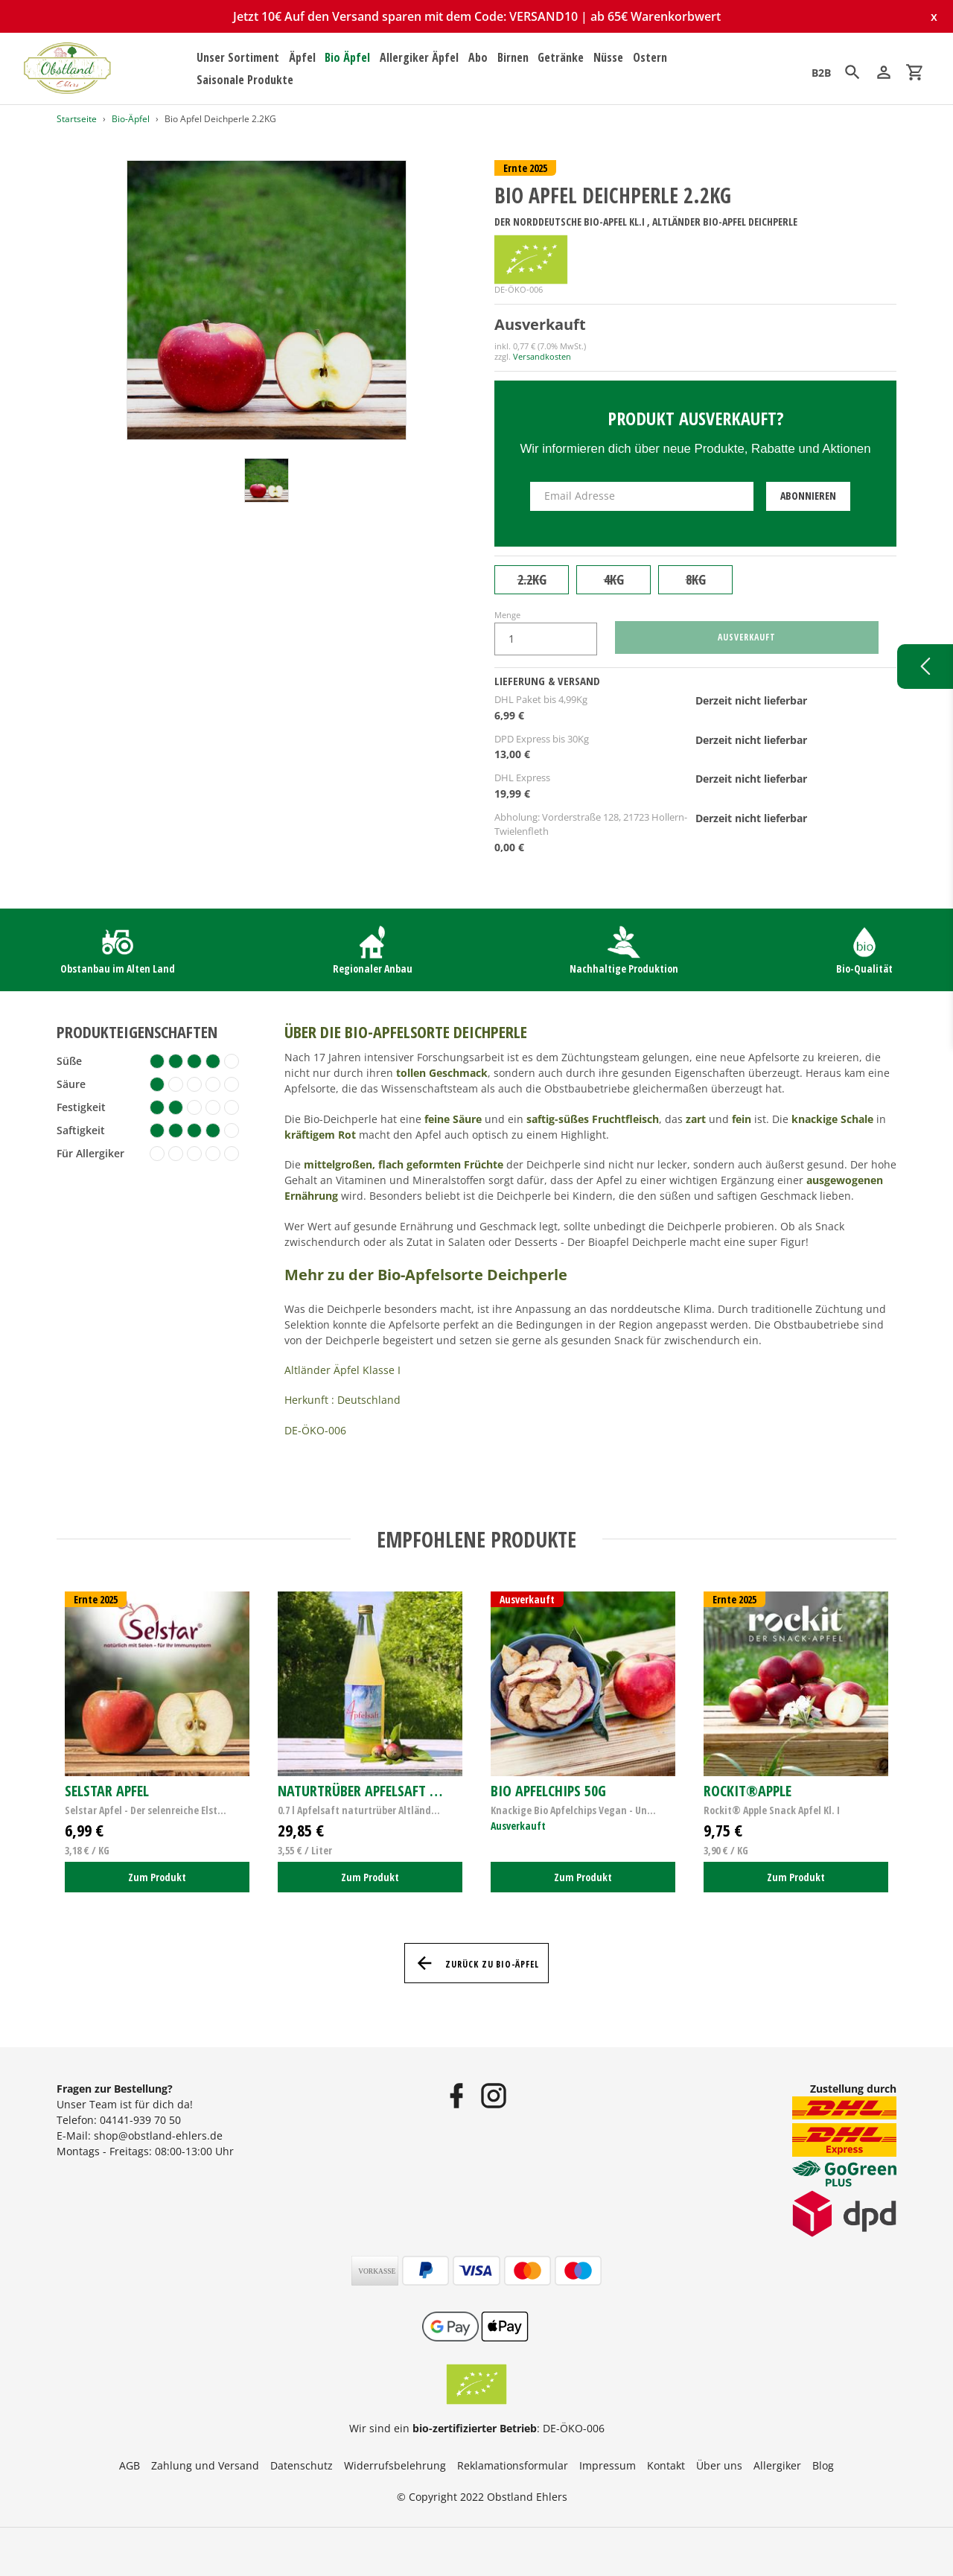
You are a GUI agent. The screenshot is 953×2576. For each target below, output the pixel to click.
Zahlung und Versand (205, 2465)
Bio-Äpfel (131, 118)
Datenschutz (301, 2465)
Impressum (607, 2465)
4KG (614, 579)
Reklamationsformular (512, 2465)
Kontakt (666, 2465)
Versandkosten (542, 356)
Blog (823, 2465)
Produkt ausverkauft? (696, 418)
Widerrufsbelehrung (395, 2465)
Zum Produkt (157, 1877)
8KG (696, 579)
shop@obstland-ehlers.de (158, 2135)
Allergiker (777, 2465)
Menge (507, 614)
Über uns (719, 2465)
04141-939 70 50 (140, 2120)
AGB (129, 2465)
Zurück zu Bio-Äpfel (476, 1963)
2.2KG (531, 579)
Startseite (77, 118)
